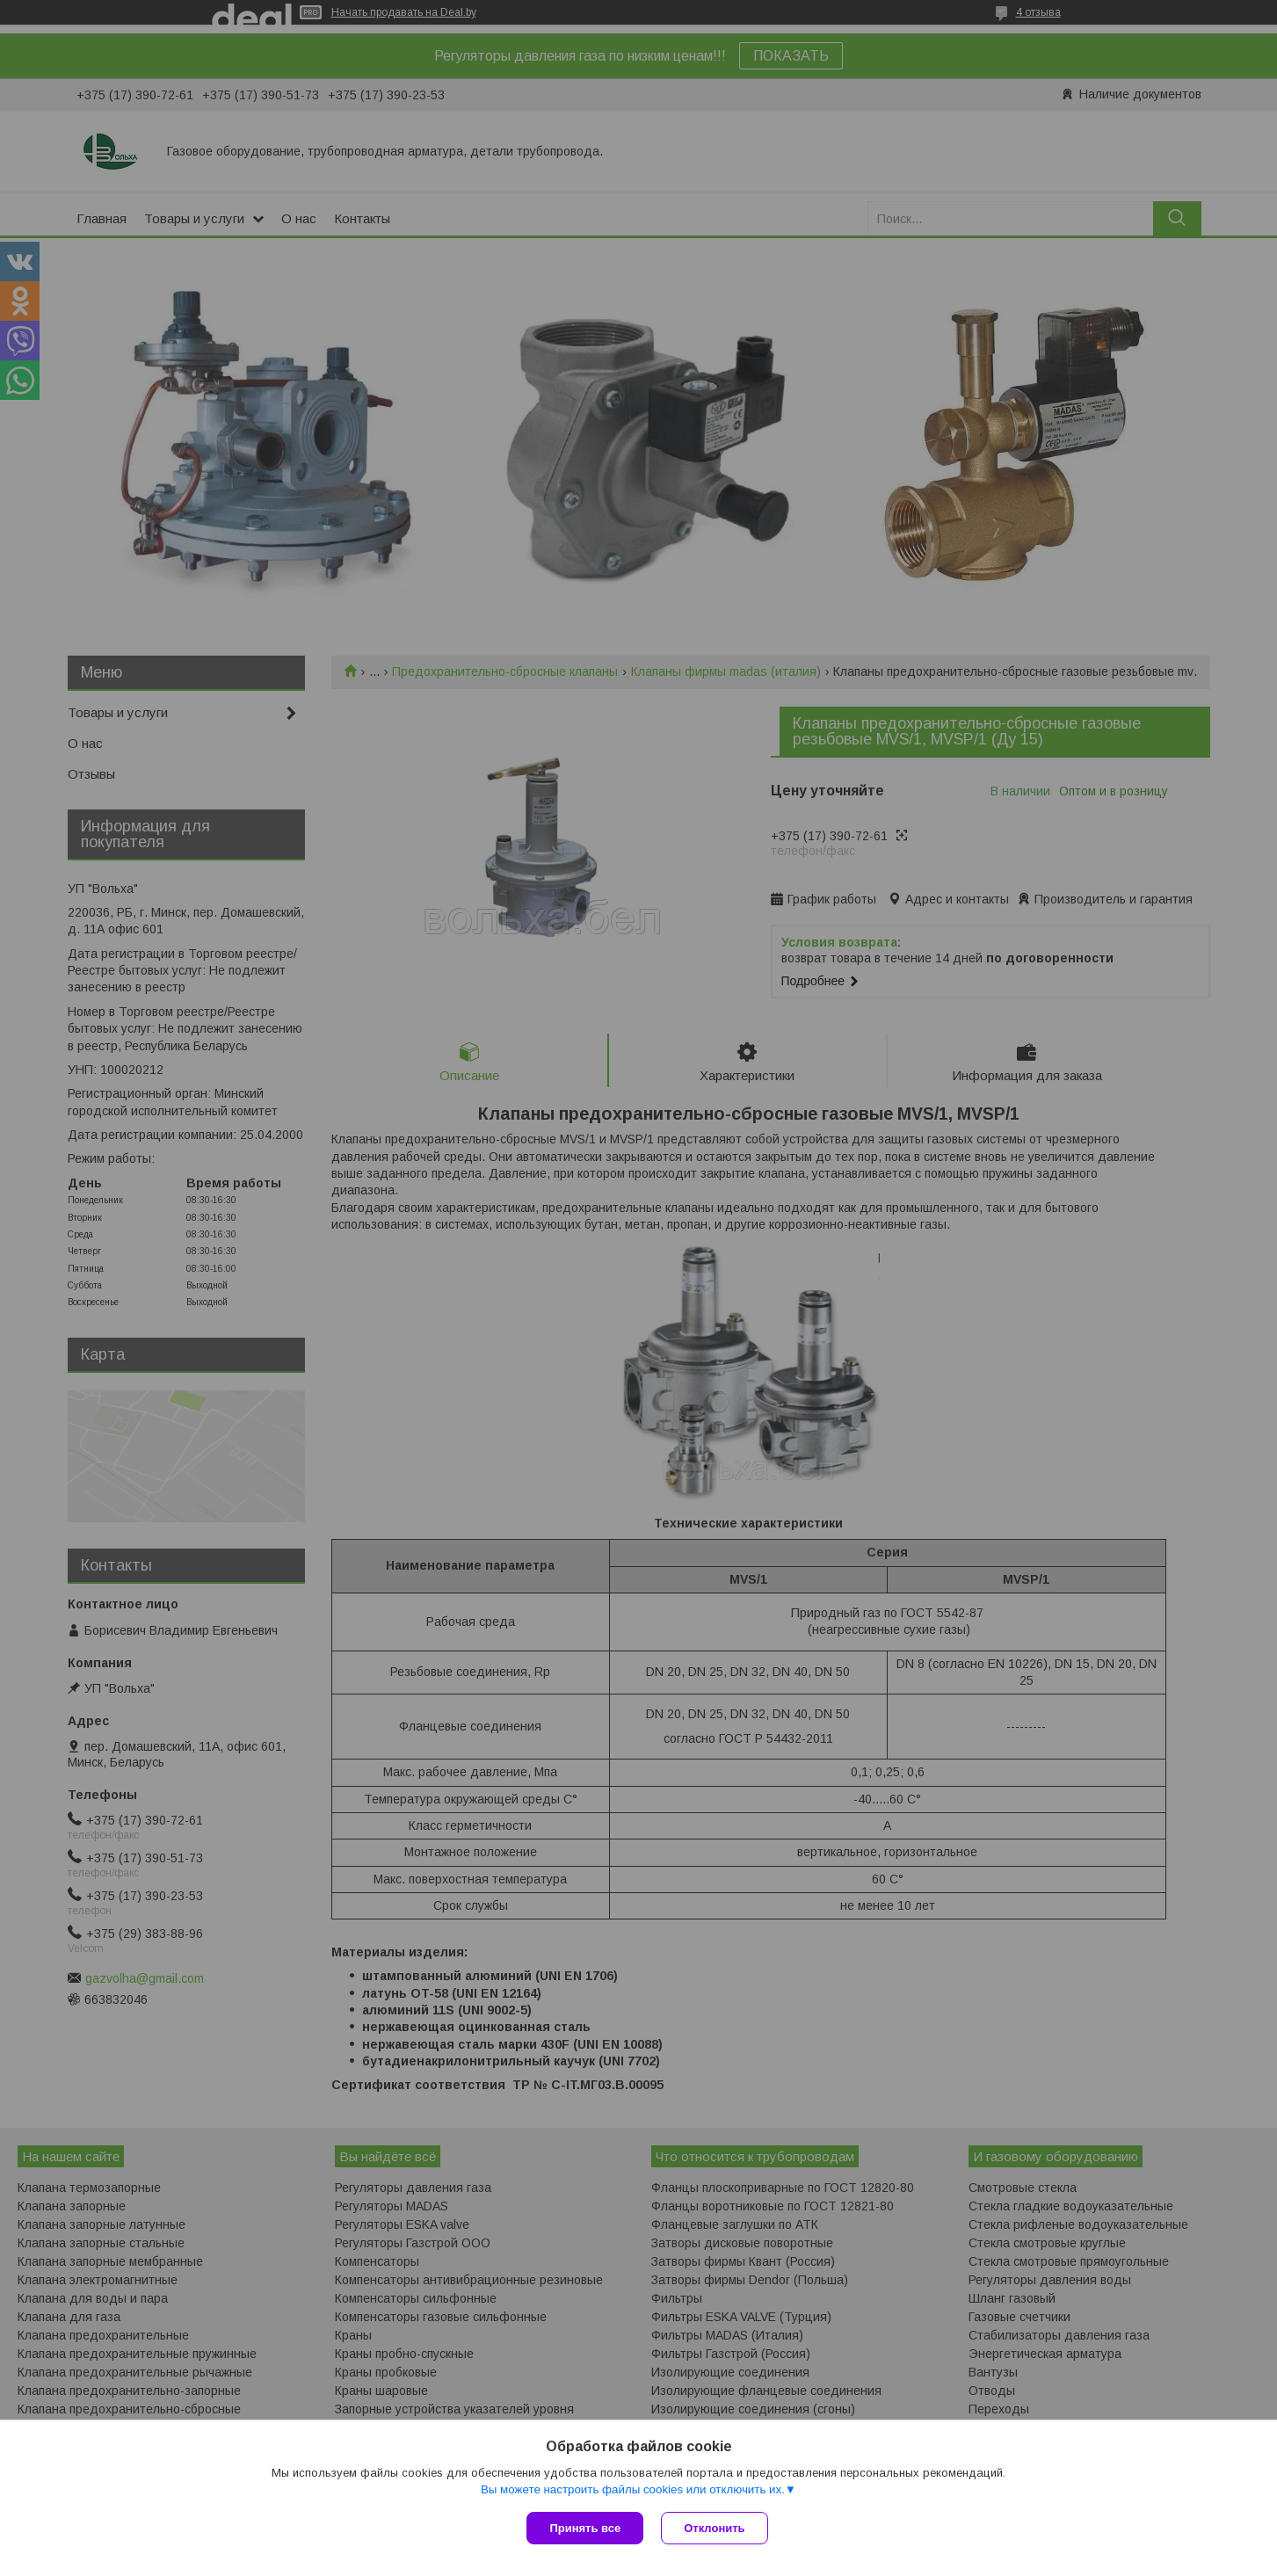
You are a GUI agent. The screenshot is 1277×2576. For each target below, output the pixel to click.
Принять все (584, 2528)
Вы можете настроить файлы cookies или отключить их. (633, 2489)
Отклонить (714, 2528)
